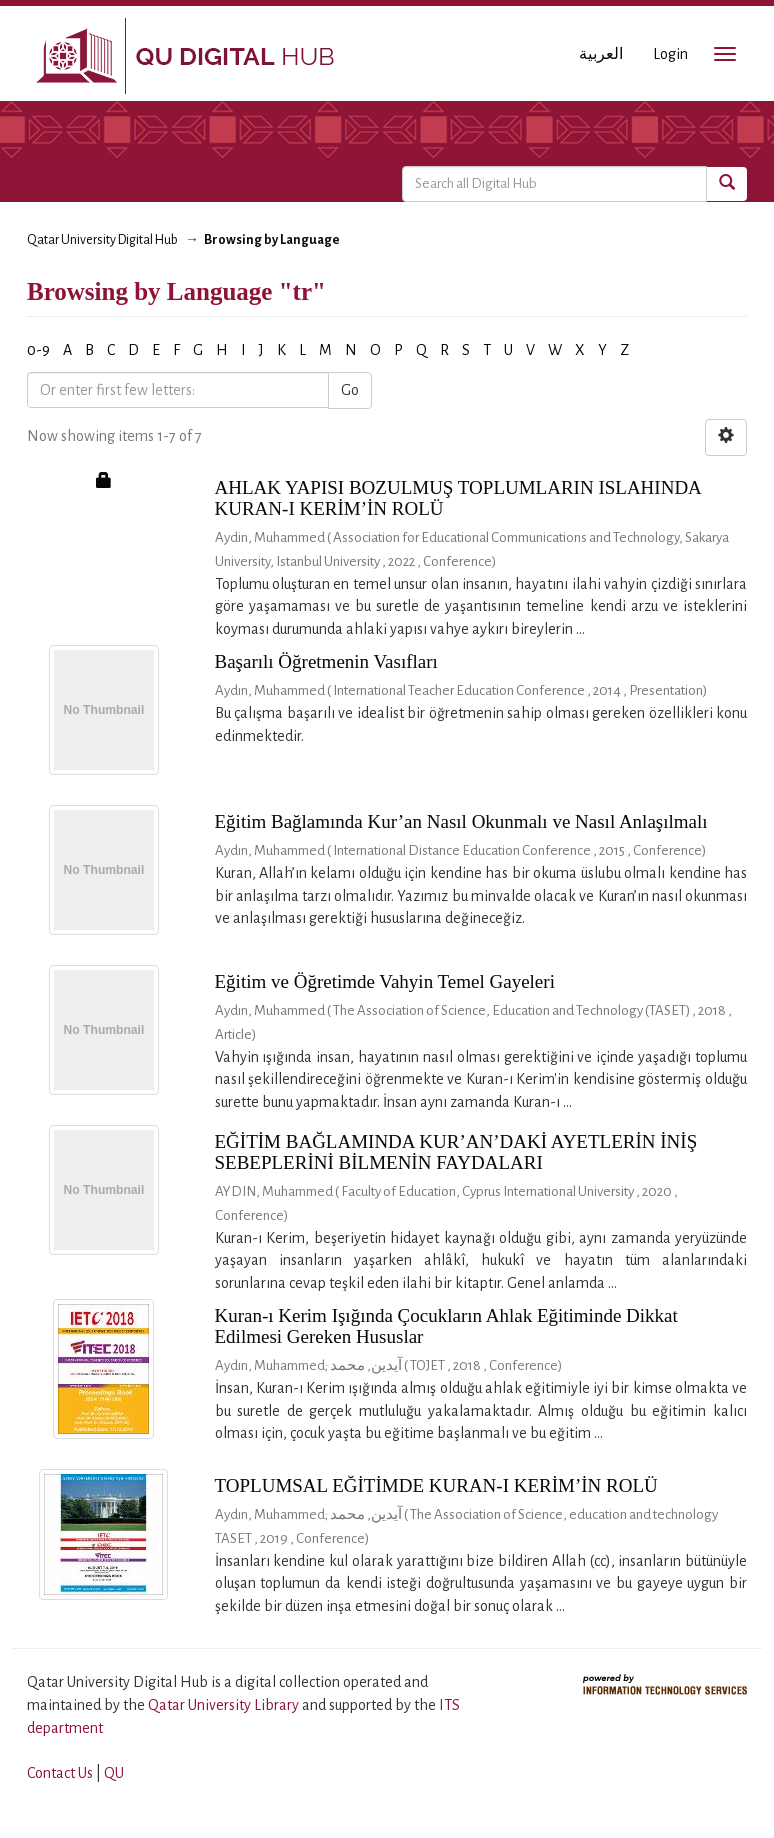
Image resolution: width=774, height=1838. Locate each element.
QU (114, 1773)
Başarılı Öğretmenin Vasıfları (326, 661)
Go (350, 390)
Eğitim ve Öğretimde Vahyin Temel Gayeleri (385, 981)
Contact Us (60, 1773)
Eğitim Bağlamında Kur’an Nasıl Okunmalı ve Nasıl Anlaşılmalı (461, 821)
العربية (601, 54)
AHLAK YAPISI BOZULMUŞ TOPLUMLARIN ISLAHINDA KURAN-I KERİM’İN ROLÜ (458, 498)
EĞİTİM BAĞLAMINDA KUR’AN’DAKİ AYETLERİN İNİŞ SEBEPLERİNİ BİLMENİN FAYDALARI (456, 1152)
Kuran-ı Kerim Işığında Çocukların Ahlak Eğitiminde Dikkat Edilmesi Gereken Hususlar (446, 1326)
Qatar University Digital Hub (102, 240)
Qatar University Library (225, 1705)
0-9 (38, 350)
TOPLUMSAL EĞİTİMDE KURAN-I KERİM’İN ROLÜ (436, 1485)
